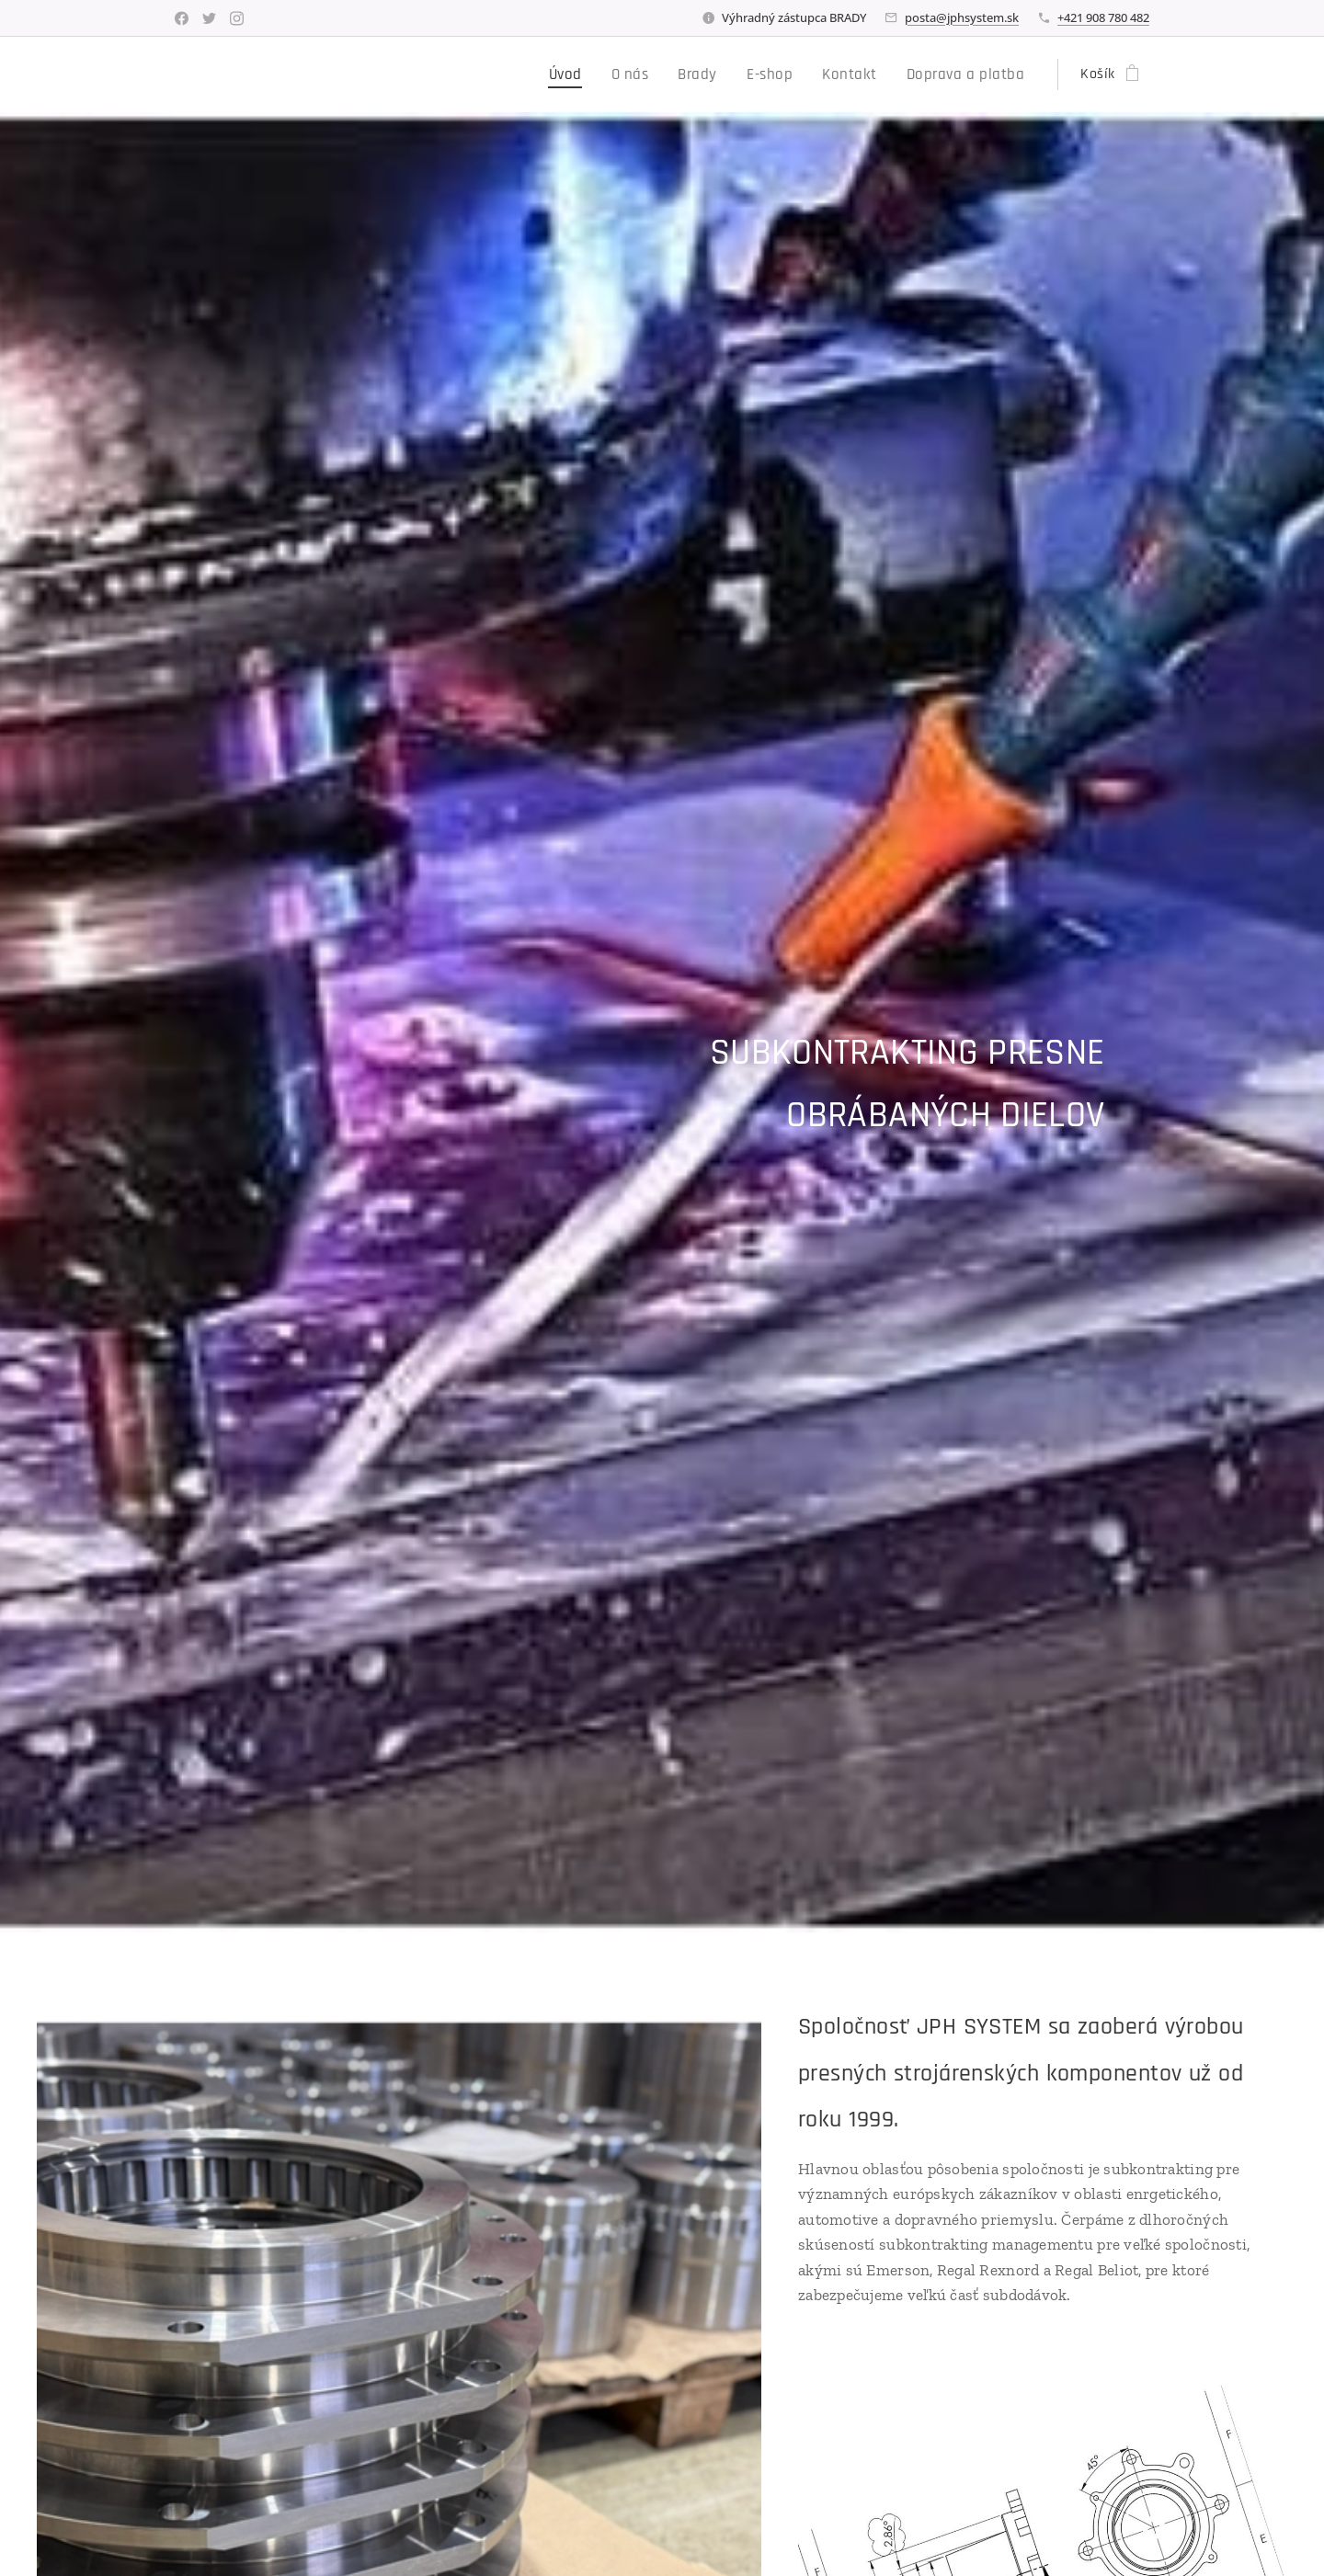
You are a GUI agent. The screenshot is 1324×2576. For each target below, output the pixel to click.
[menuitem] (591, 74)
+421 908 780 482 (1103, 17)
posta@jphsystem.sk (962, 17)
